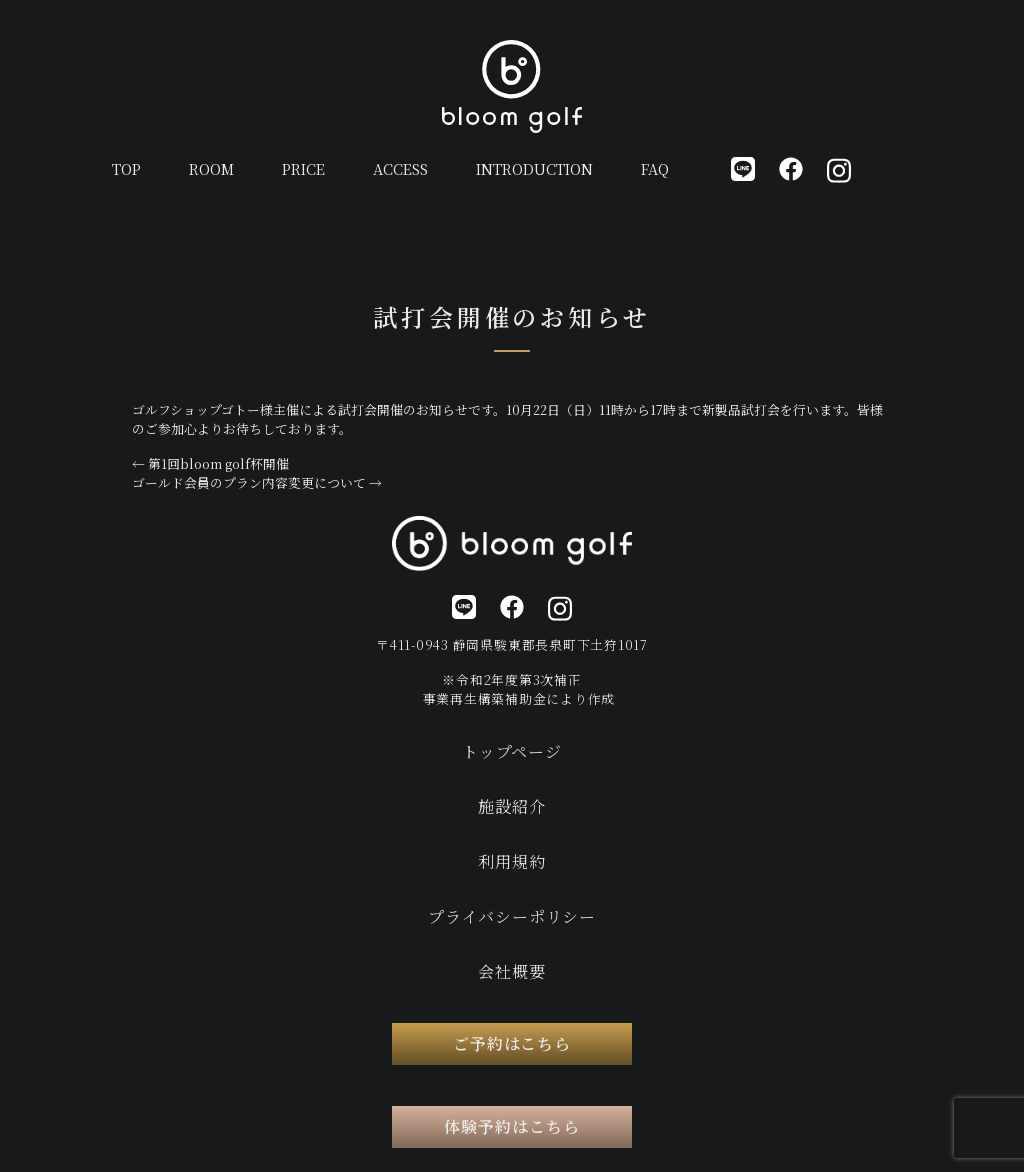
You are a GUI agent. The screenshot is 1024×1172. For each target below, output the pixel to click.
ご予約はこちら (512, 1043)
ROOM (211, 168)
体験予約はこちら (512, 1126)
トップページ (512, 751)
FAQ (655, 168)
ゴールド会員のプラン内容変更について (257, 482)
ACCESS (400, 168)
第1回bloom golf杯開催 (210, 463)
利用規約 (511, 861)
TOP (126, 168)
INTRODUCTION (534, 168)
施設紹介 (511, 806)
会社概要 (511, 971)
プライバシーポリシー (512, 916)
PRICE (303, 168)
